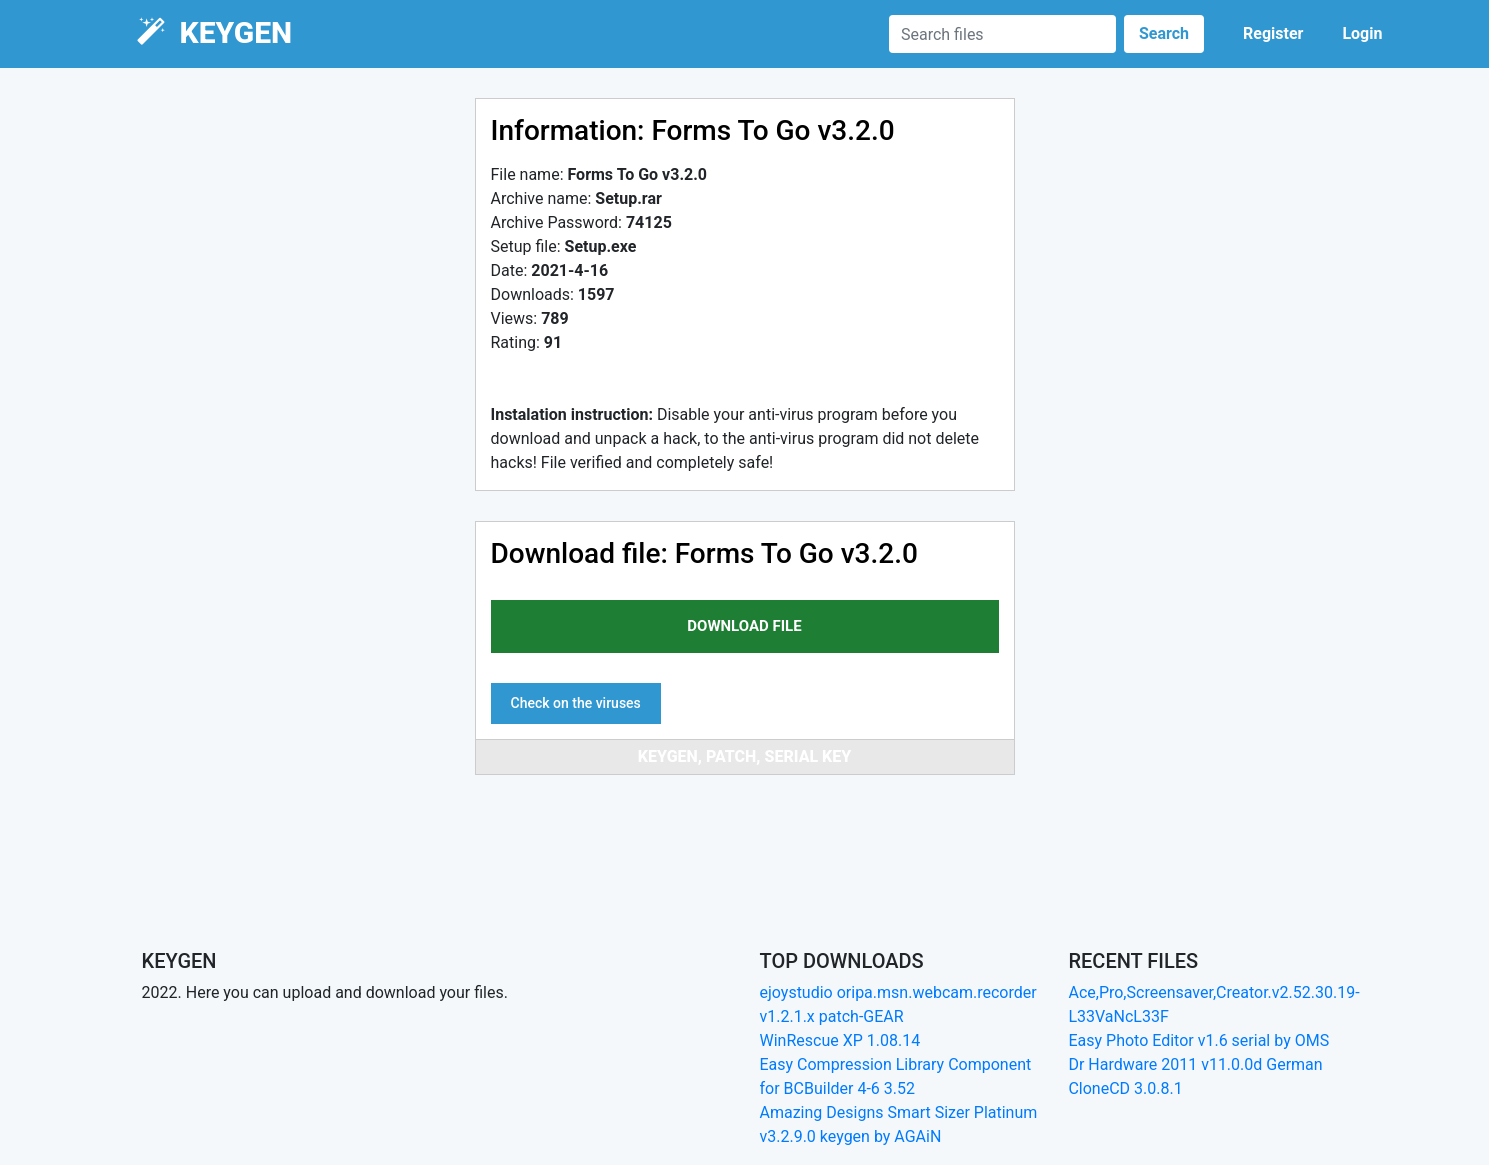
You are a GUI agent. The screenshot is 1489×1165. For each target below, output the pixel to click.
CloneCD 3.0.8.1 (1125, 1088)
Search (1164, 33)
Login (1362, 33)
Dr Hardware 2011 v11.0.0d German (1195, 1064)
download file (744, 626)
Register (1273, 33)
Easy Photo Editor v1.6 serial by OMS (1198, 1040)
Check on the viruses (576, 703)
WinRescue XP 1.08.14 (839, 1040)
